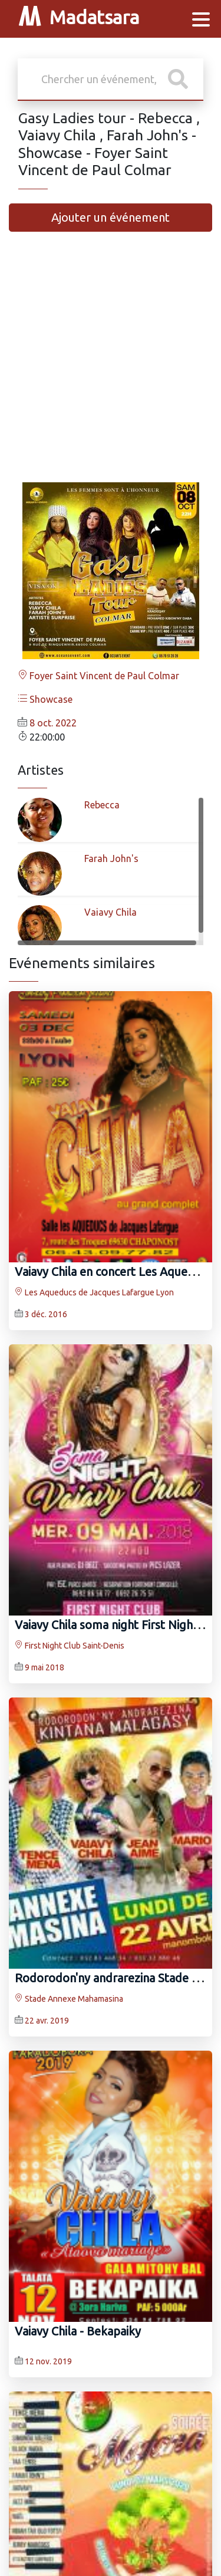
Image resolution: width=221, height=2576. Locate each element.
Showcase (45, 699)
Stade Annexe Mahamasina (69, 1998)
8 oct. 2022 (53, 723)
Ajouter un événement (110, 217)
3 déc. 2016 (46, 1314)
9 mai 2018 (44, 1667)
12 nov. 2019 (48, 2361)
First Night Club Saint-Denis (69, 1645)
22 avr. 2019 (47, 2020)
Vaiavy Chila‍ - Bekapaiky (78, 2331)
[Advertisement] (110, 362)
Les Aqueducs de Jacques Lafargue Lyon (94, 1292)
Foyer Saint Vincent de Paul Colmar (98, 675)
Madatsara (79, 19)
